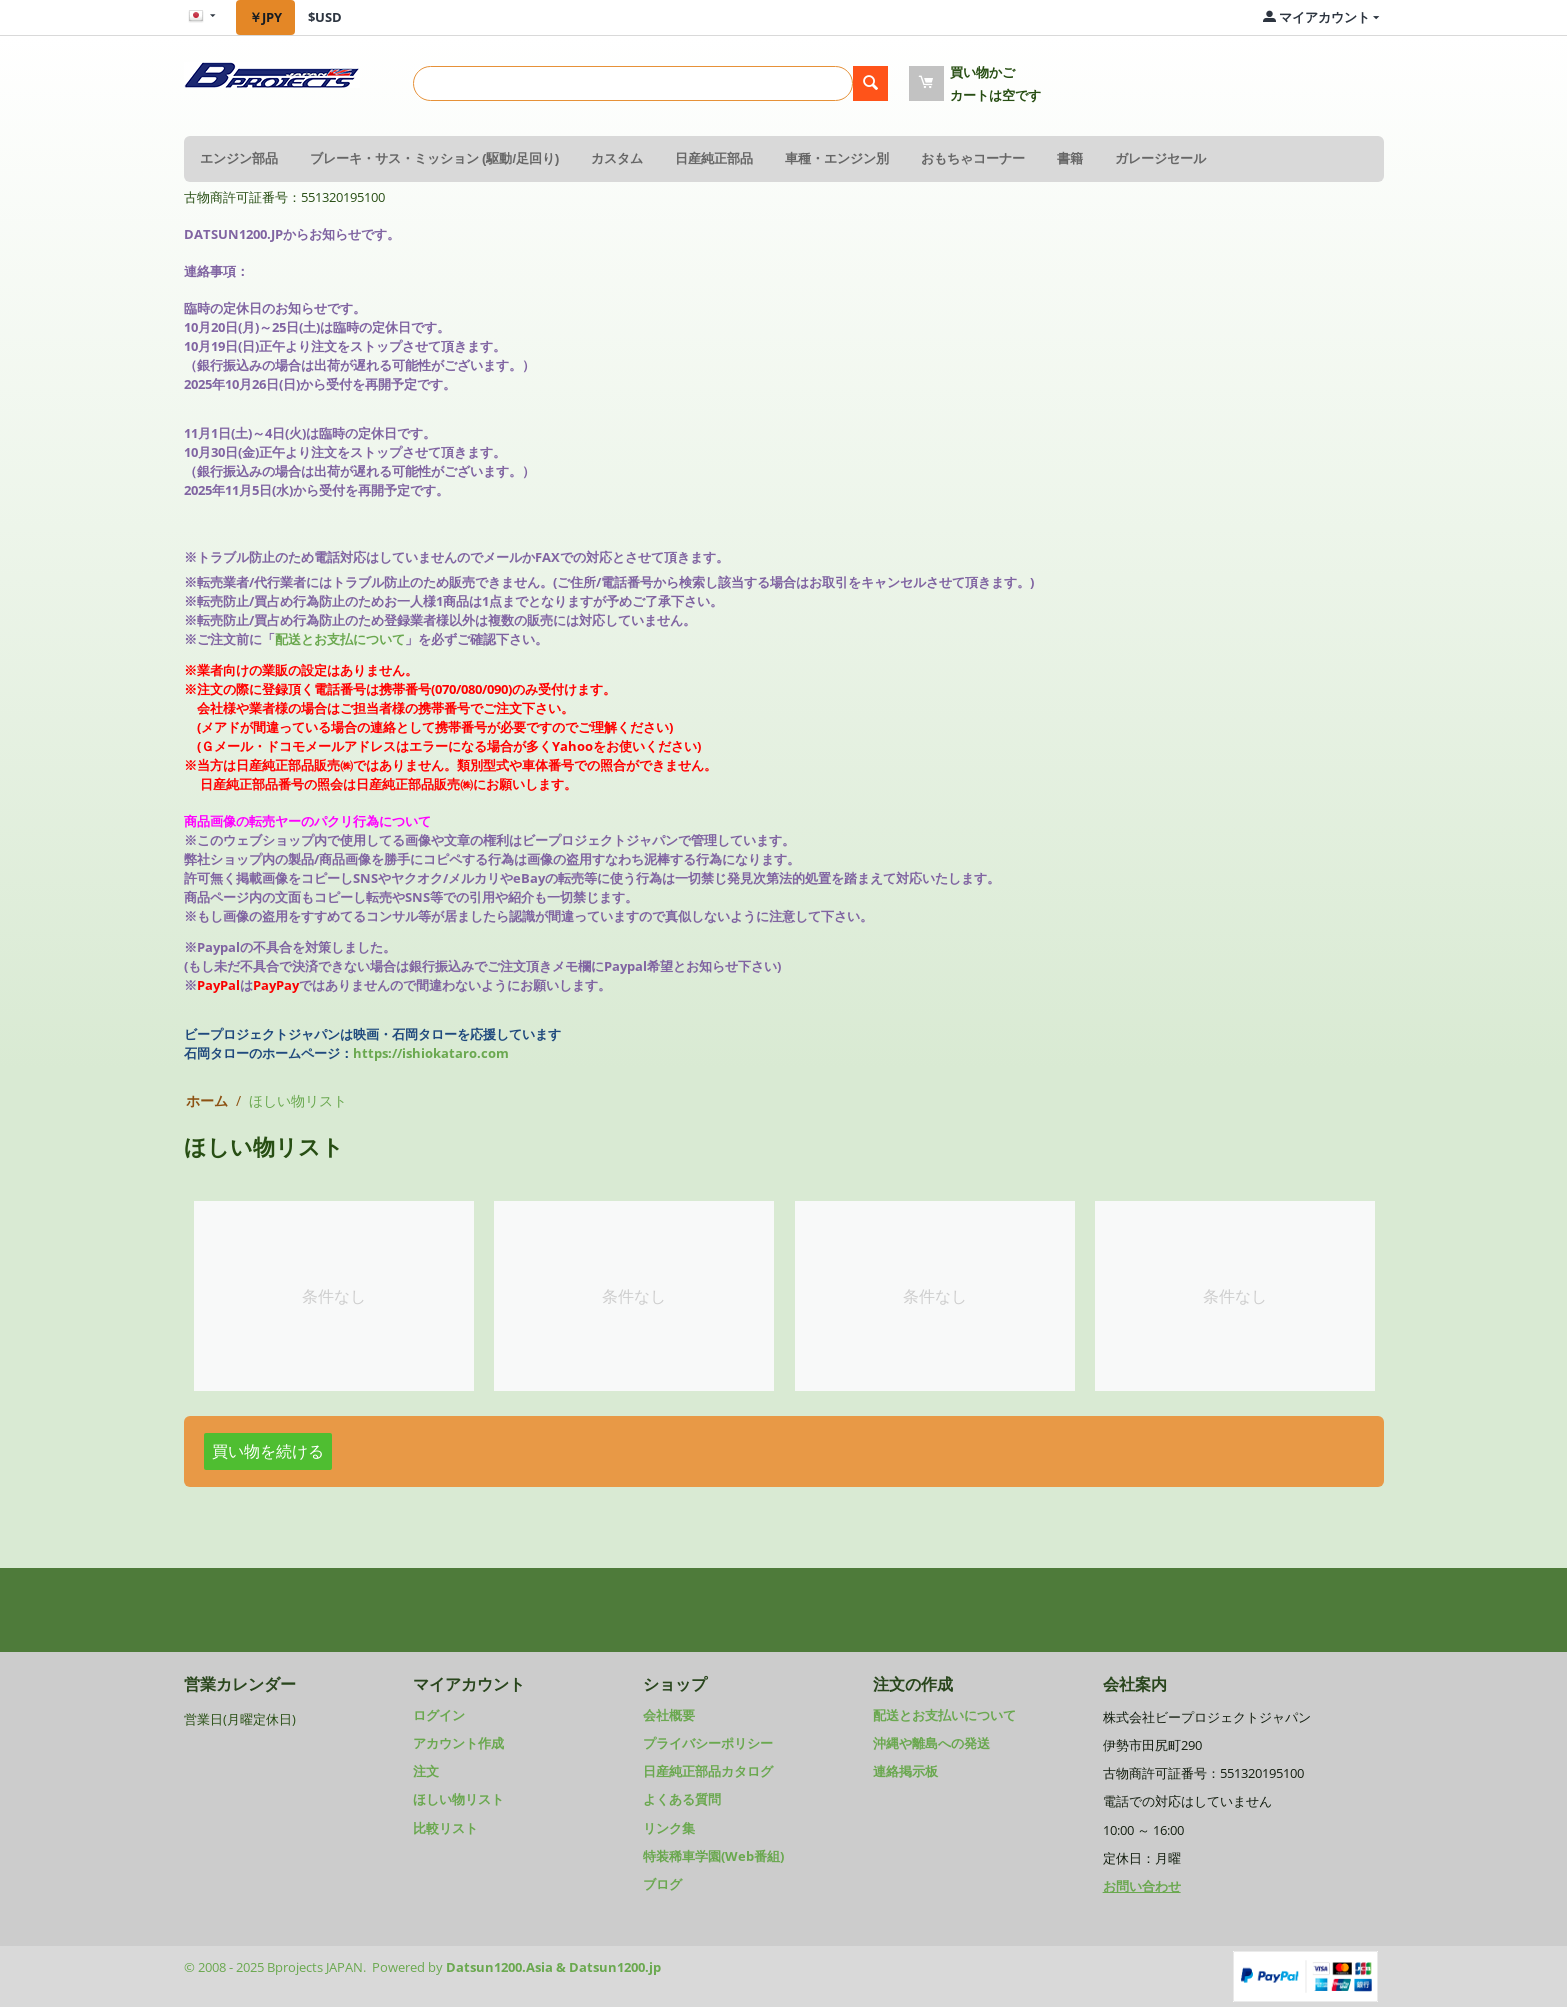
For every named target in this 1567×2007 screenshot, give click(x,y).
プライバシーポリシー (708, 1743)
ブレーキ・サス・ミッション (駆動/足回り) (435, 158)
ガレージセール (1160, 158)
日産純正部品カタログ (708, 1771)
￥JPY (265, 17)
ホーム (207, 1100)
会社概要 (669, 1715)
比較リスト (445, 1828)
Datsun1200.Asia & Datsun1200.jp (553, 1967)
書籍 (1070, 158)
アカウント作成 (458, 1743)
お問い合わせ (1142, 1886)
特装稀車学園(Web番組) (713, 1856)
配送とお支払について (340, 639)
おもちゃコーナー (973, 158)
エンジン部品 (239, 158)
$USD (325, 17)
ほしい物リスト (458, 1799)
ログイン (439, 1715)
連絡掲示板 (905, 1771)
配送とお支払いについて (944, 1715)
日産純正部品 (714, 158)
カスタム (617, 158)
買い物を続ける (268, 1451)
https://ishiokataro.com (431, 1053)
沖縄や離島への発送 (931, 1743)
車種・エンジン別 (837, 158)
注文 (426, 1771)
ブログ (662, 1884)
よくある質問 (682, 1799)
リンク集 (669, 1828)
